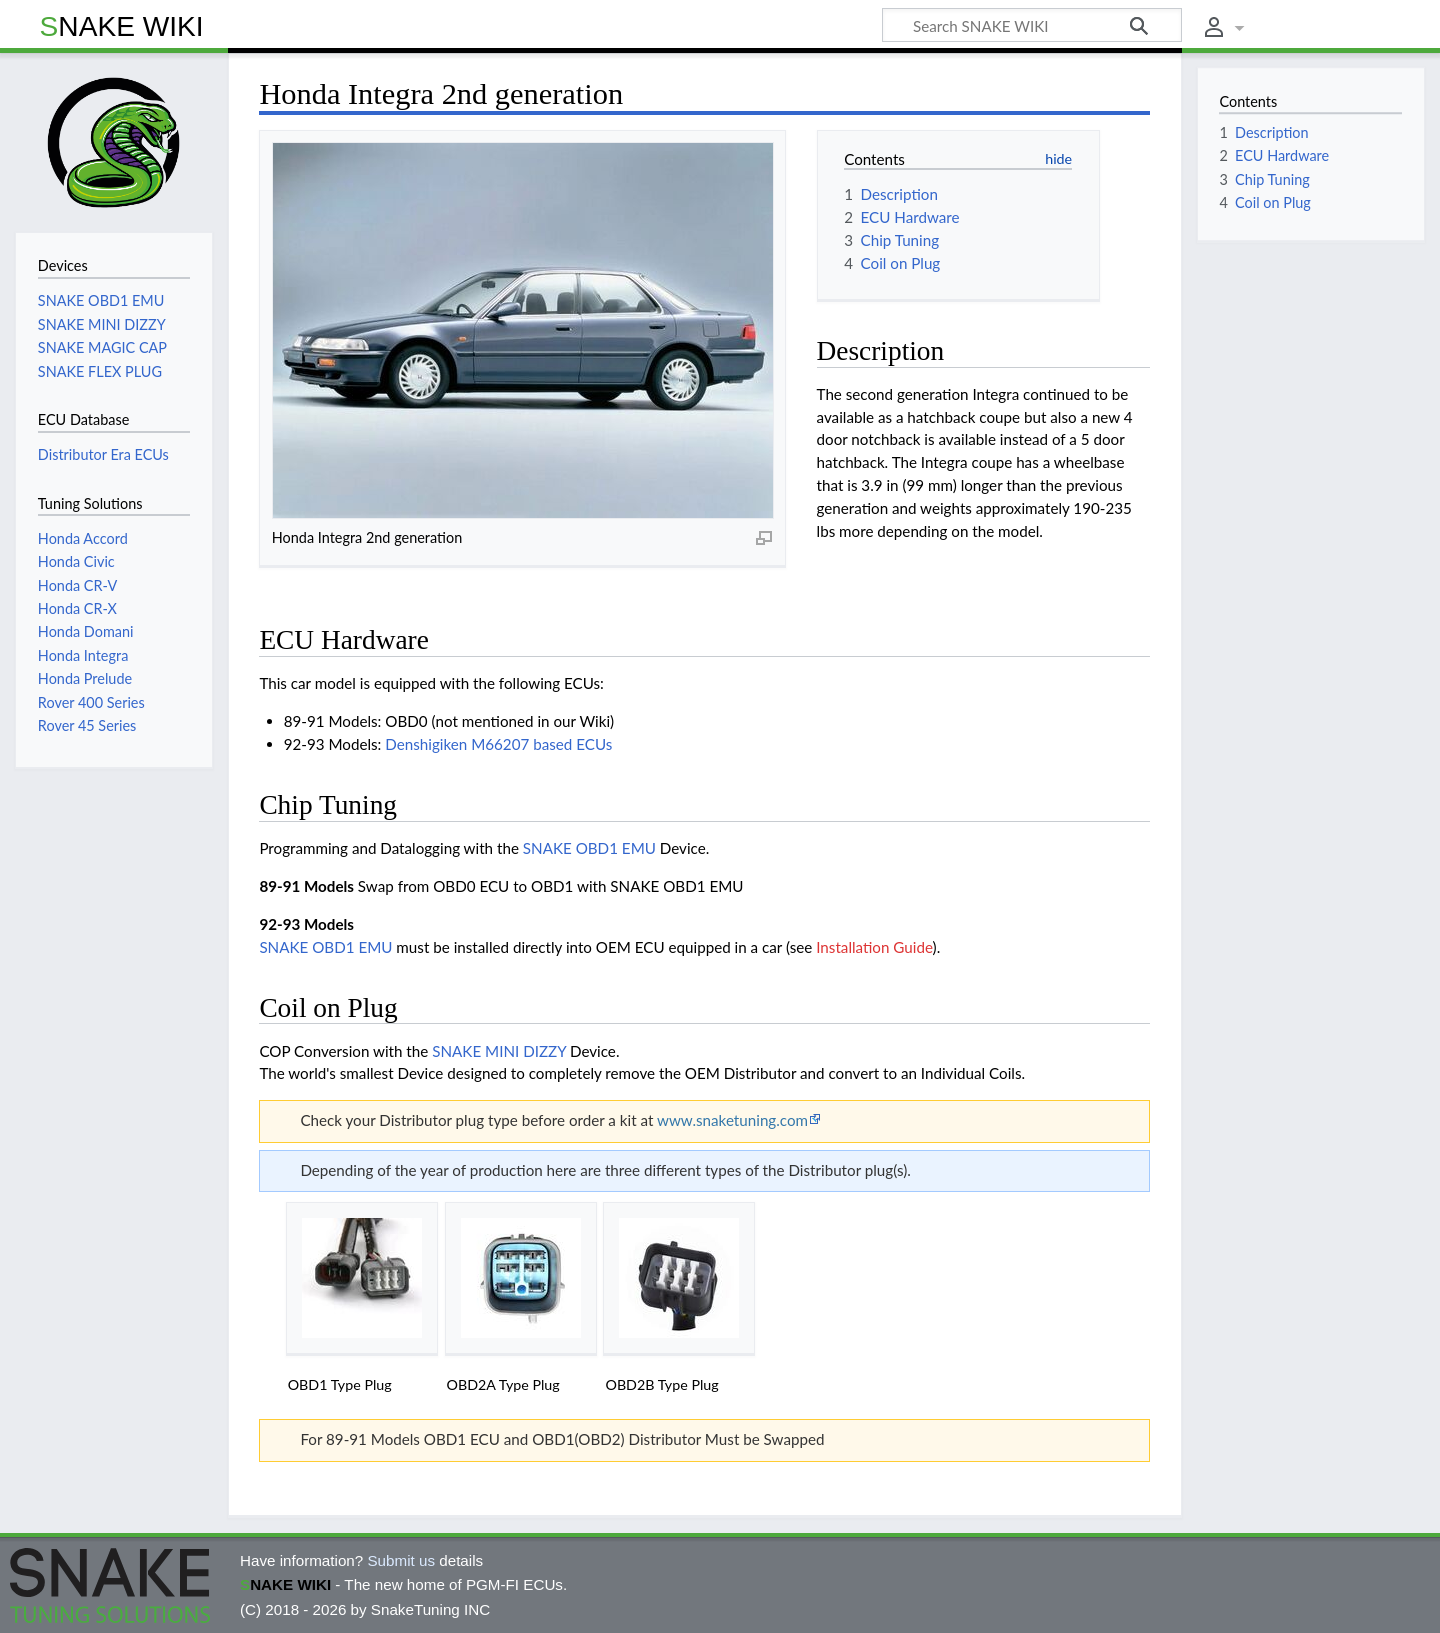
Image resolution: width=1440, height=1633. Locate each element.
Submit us (401, 1560)
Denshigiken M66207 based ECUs (498, 744)
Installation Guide (874, 947)
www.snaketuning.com (732, 1120)
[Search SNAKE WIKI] (1032, 25)
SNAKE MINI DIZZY (499, 1051)
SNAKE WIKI (122, 26)
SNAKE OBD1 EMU (589, 848)
